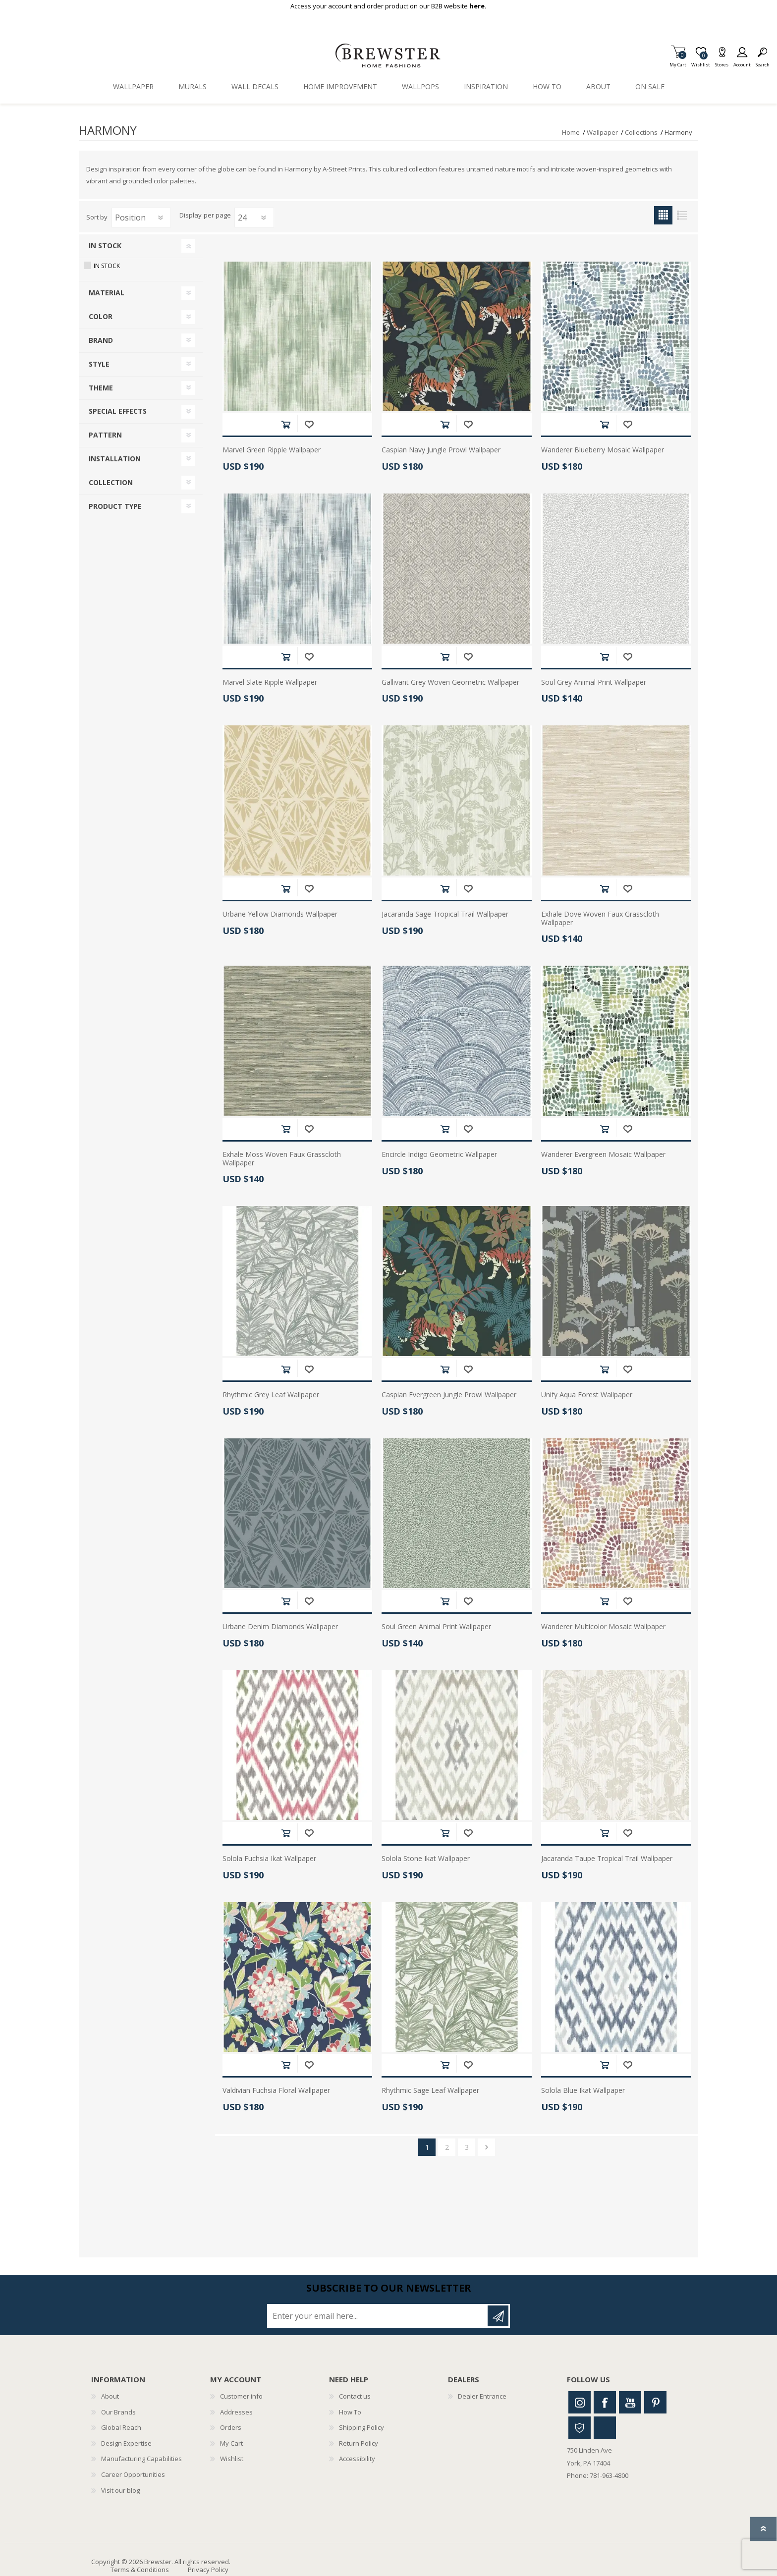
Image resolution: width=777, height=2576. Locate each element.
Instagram (579, 2402)
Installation (115, 458)
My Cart (677, 61)
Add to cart (285, 424)
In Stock (105, 245)
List (681, 215)
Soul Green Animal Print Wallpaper (436, 1627)
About (110, 2396)
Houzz (579, 2427)
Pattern (105, 434)
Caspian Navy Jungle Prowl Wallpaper (441, 450)
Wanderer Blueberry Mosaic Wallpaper (602, 450)
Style (99, 364)
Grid (663, 215)
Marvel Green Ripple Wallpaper (271, 450)
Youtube (630, 2402)
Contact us (355, 2396)
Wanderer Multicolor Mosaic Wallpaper (603, 1627)
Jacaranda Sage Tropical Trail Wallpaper (445, 914)
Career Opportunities (133, 2474)
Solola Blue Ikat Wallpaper (583, 2090)
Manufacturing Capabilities (141, 2458)
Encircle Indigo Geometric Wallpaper (439, 1155)
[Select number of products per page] (254, 217)
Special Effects (118, 411)
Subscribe (498, 2315)
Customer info (241, 2396)
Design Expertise (126, 2443)
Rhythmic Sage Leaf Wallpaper (430, 2090)
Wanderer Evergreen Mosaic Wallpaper (603, 1155)
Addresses (236, 2412)
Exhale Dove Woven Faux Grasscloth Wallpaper (600, 918)
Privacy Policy (208, 2569)
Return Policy (358, 2443)
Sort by (97, 217)
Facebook (605, 2402)
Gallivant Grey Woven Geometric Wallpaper (450, 682)
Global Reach (121, 2427)
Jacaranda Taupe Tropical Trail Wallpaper (606, 1859)
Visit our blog (120, 2490)
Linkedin (605, 2427)
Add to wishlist (309, 424)
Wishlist (231, 2458)
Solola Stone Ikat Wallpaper (426, 1859)
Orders (230, 2427)
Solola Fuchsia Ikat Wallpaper (269, 1859)
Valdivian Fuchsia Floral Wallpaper (276, 2090)
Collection (111, 482)
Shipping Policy (361, 2427)
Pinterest (655, 2402)
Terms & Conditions (140, 2569)
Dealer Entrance (482, 2396)
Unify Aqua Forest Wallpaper (586, 1395)
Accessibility (357, 2458)
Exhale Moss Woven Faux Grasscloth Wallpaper (281, 1159)
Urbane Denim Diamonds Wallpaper (280, 1627)
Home (571, 132)
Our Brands (118, 2412)
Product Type (115, 506)
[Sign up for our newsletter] (378, 2315)
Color (100, 316)
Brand (101, 340)
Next (486, 2147)
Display (190, 215)
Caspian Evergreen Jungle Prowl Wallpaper (449, 1395)
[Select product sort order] (141, 217)
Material (106, 292)
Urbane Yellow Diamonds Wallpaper (279, 914)
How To (350, 2412)
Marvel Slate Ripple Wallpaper (269, 682)
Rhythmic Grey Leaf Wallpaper (270, 1395)
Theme (101, 387)
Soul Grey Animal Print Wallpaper (593, 682)
